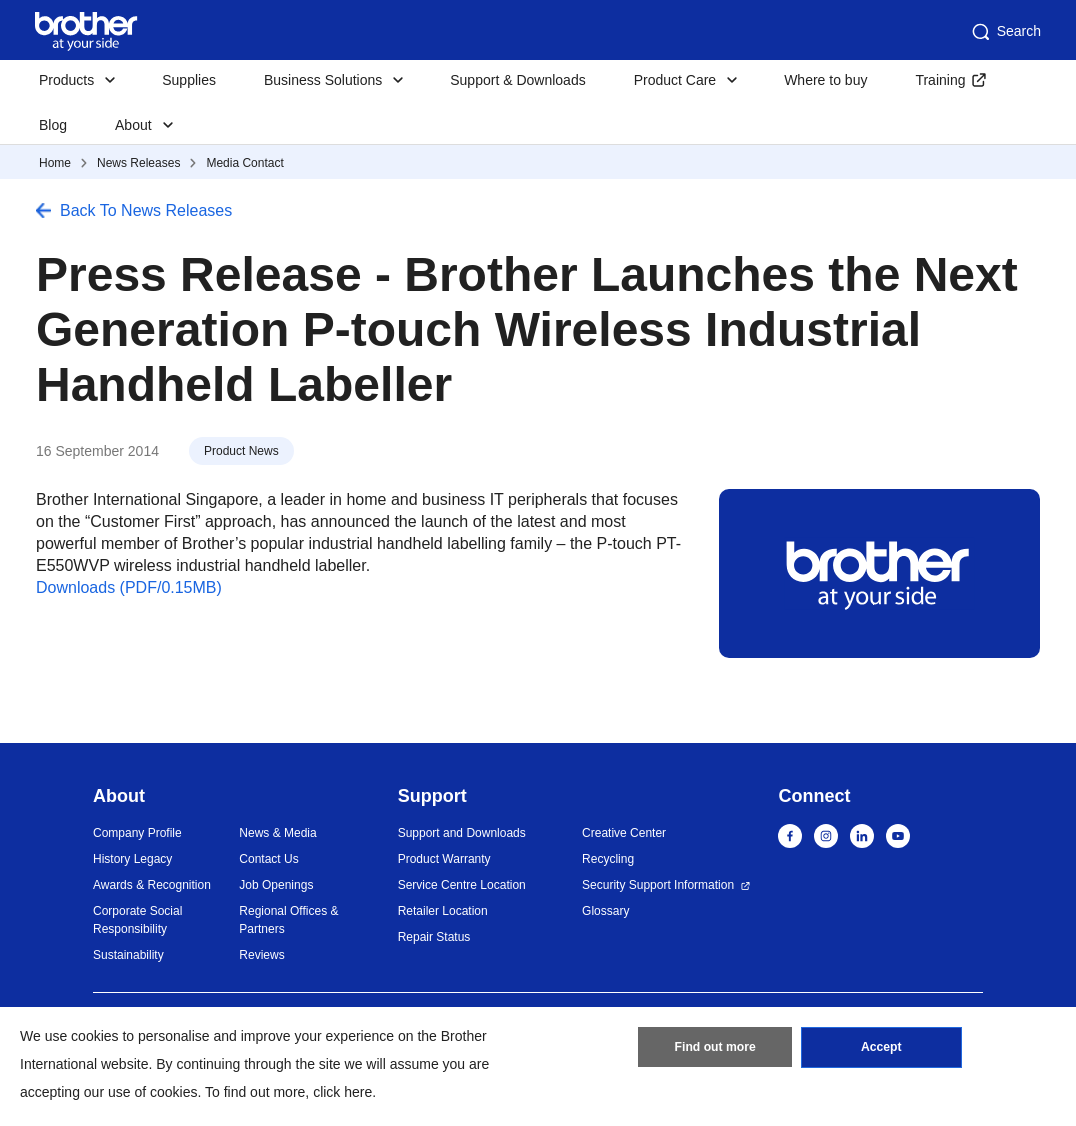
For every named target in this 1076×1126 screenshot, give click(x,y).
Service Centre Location (462, 885)
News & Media (277, 833)
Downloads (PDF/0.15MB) (129, 587)
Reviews (261, 955)
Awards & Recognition (152, 885)
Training (940, 80)
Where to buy (825, 80)
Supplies (189, 80)
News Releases (138, 163)
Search (1005, 32)
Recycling (608, 859)
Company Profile (137, 833)
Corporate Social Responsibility (137, 920)
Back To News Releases (146, 210)
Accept (881, 1049)
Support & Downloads (517, 80)
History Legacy (132, 859)
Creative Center (624, 833)
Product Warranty (444, 859)
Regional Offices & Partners (288, 920)
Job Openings (276, 885)
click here (342, 1092)
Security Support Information (658, 885)
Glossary (605, 911)
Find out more (715, 1049)
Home (55, 163)
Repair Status (434, 937)
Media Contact (244, 163)
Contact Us (268, 859)
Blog (53, 125)
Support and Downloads (462, 833)
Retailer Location (443, 911)
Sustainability (128, 955)
